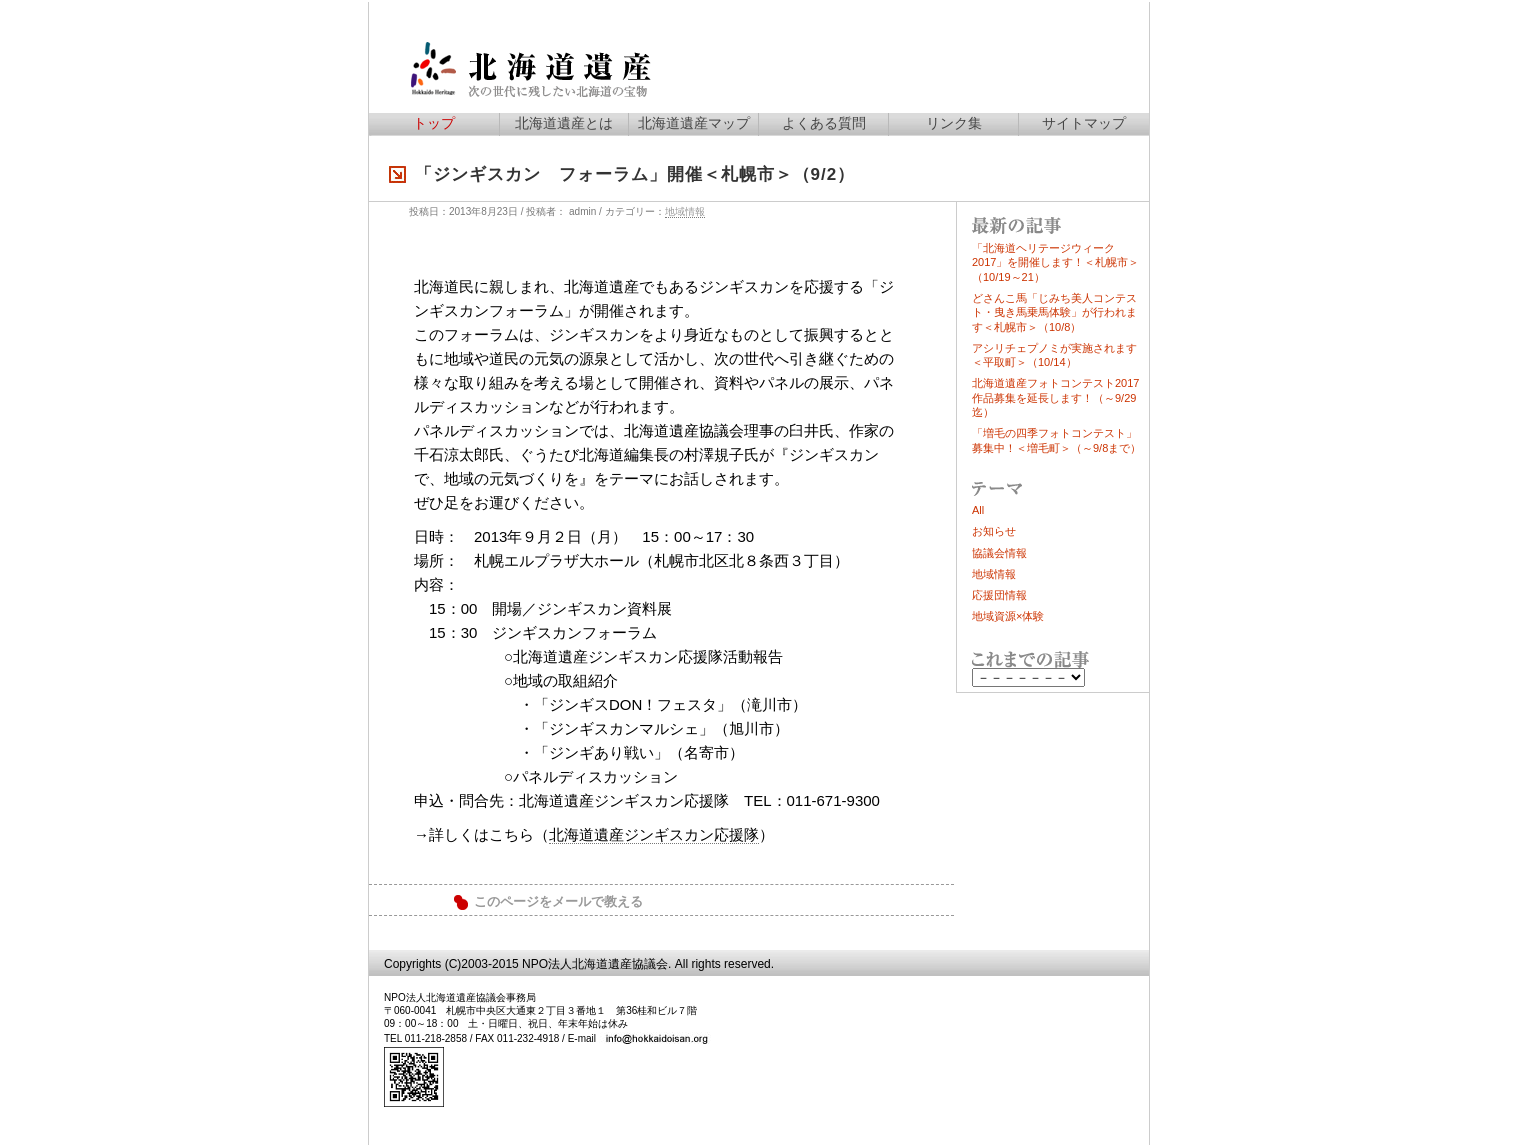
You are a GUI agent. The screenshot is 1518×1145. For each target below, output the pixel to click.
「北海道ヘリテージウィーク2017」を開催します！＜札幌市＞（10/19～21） (1055, 262)
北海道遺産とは (564, 123)
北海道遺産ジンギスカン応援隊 (654, 834)
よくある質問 (824, 123)
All (978, 510)
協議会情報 (999, 553)
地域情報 (685, 211)
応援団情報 (999, 595)
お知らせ (994, 531)
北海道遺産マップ (694, 123)
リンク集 (954, 123)
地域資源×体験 (1008, 616)
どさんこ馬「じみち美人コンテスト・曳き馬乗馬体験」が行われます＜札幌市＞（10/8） (1054, 312)
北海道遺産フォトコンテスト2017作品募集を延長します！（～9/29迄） (1055, 397)
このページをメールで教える (558, 902)
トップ (434, 123)
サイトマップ (1084, 123)
